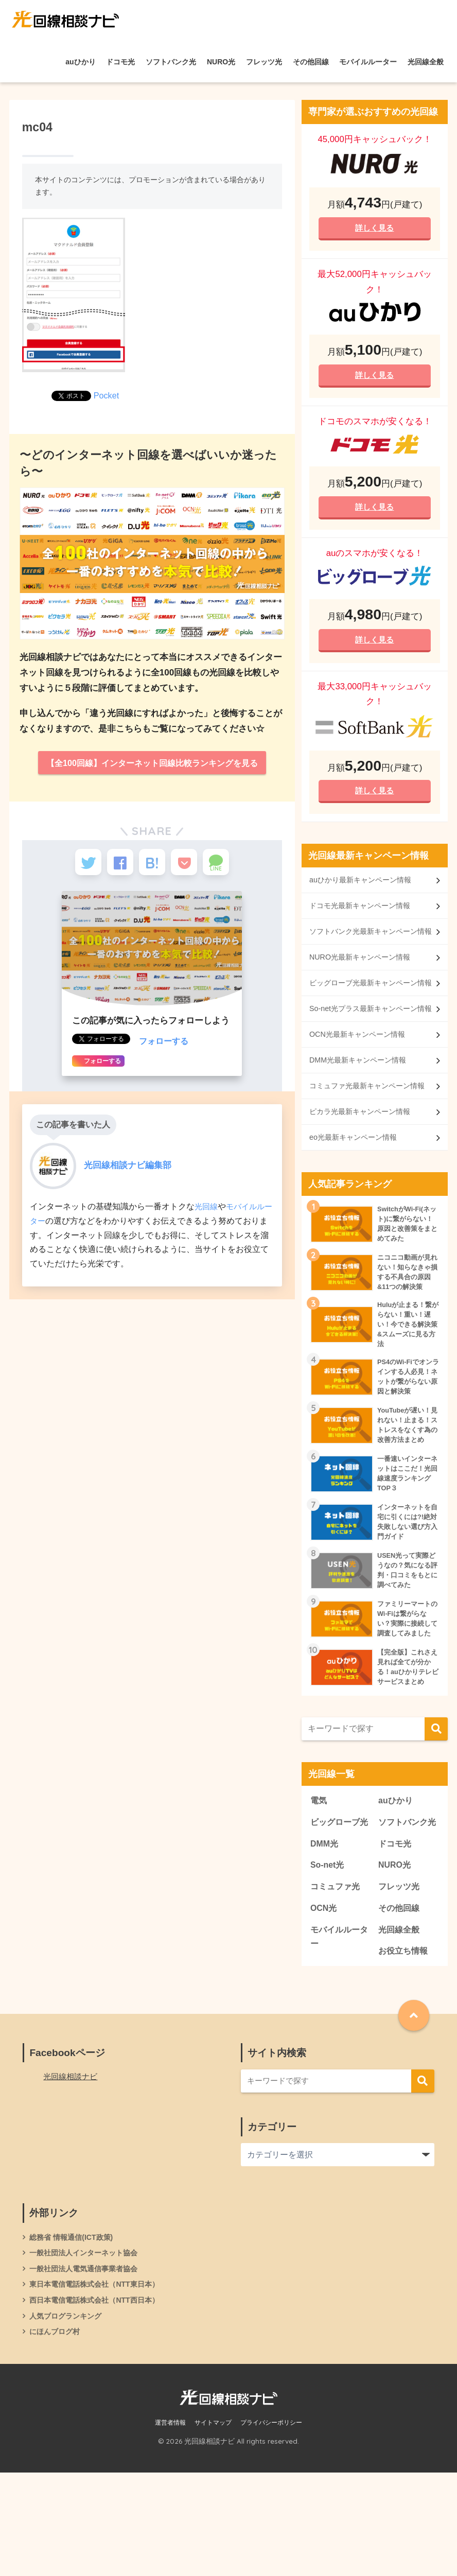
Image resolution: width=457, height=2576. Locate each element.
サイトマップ (213, 2526)
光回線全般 (426, 62)
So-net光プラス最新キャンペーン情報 (367, 1055)
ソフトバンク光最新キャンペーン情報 (367, 948)
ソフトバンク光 (171, 62)
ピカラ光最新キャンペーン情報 (363, 1181)
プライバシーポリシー (271, 2526)
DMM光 (325, 1937)
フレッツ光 (264, 62)
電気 (319, 1878)
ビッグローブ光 (336, 1907)
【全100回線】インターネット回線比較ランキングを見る (152, 764)
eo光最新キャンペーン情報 (356, 1208)
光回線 (207, 1214)
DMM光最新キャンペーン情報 (361, 1115)
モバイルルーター (368, 62)
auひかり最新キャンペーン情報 (363, 888)
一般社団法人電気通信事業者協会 (87, 2368)
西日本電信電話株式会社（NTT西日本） (98, 2401)
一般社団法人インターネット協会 (87, 2352)
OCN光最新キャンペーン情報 (360, 1088)
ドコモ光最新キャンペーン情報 (363, 915)
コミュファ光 (336, 1982)
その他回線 (311, 62)
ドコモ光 (120, 62)
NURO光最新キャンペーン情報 (363, 982)
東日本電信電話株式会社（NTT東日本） (98, 2385)
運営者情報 (170, 2526)
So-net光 (328, 1960)
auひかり (80, 62)
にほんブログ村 (56, 2434)
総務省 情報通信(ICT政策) (73, 2335)
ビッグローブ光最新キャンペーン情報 (367, 1015)
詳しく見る (374, 228)
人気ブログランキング (68, 2418)
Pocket (107, 395)
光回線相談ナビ (72, 2174)
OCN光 (324, 2004)
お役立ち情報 (404, 2049)
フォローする (165, 1049)
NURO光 (221, 62)
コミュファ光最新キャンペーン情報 (367, 1148)
